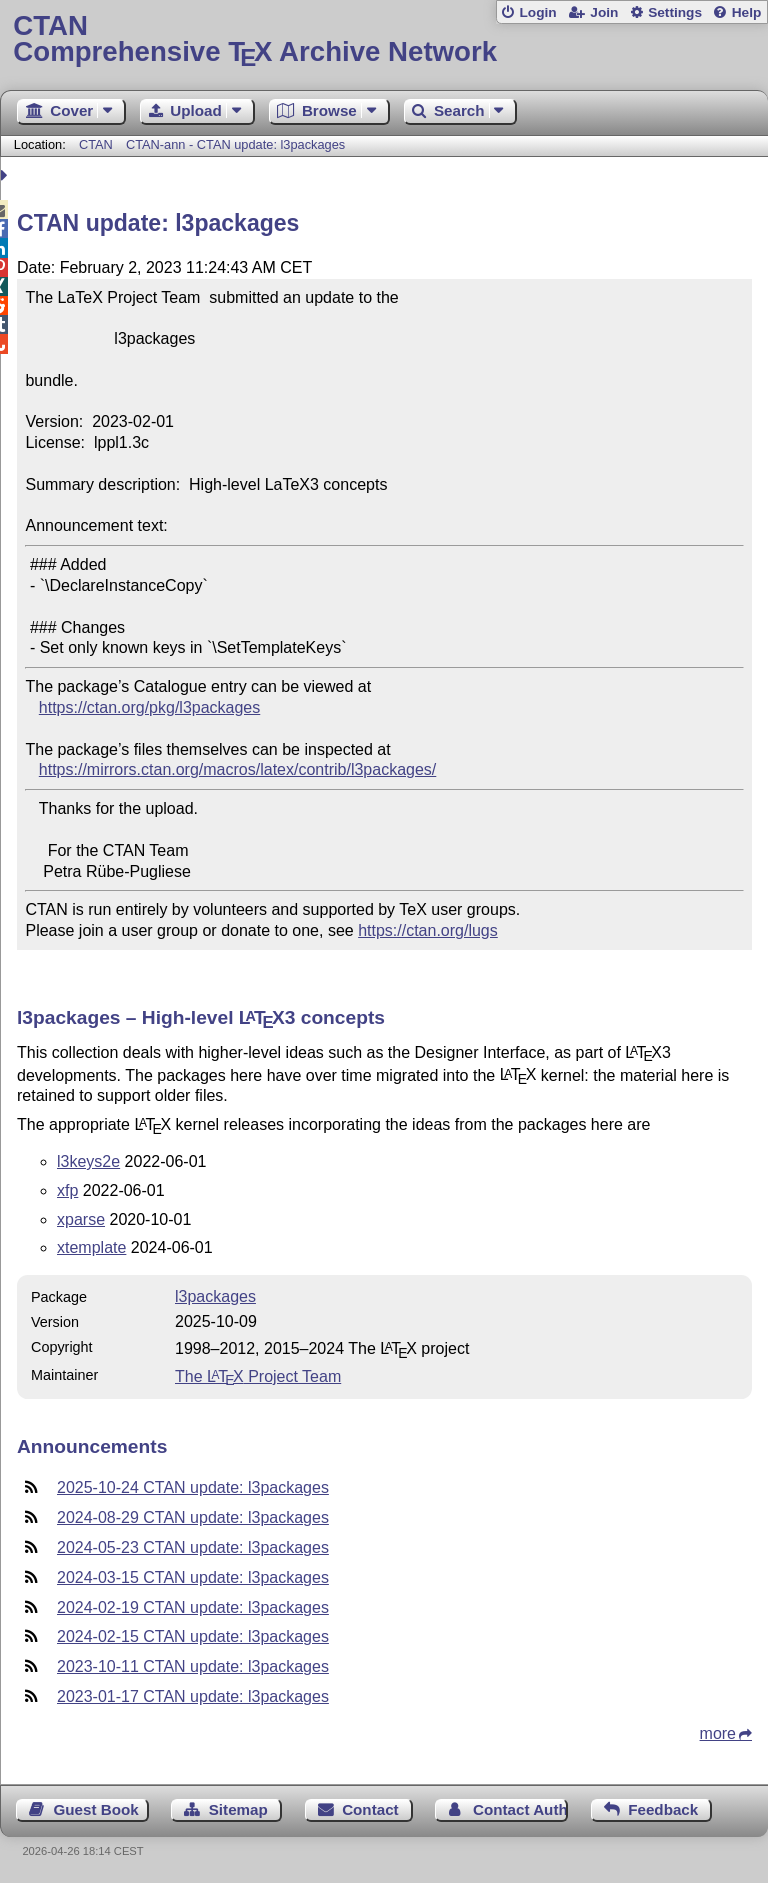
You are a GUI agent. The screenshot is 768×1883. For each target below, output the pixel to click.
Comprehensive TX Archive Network (383, 39)
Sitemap (238, 1809)
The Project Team (258, 1376)
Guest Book (96, 1809)
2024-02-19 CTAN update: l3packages (193, 1607)
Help (747, 12)
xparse (81, 1219)
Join (604, 12)
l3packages (215, 1296)
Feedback (663, 1809)
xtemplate (91, 1247)
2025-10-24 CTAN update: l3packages (193, 1487)
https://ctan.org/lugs (428, 930)
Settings (675, 12)
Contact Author (520, 1809)
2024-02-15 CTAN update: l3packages (193, 1636)
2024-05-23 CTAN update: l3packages (193, 1547)
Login (537, 12)
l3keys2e (88, 1161)
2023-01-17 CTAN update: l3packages (193, 1696)
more (718, 1733)
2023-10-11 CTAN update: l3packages (193, 1666)
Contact (370, 1809)
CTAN (96, 144)
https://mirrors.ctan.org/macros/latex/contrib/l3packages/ (238, 769)
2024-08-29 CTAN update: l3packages (193, 1517)
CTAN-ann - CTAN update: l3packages (235, 144)
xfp (67, 1190)
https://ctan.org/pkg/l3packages (149, 707)
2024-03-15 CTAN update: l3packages (193, 1577)
